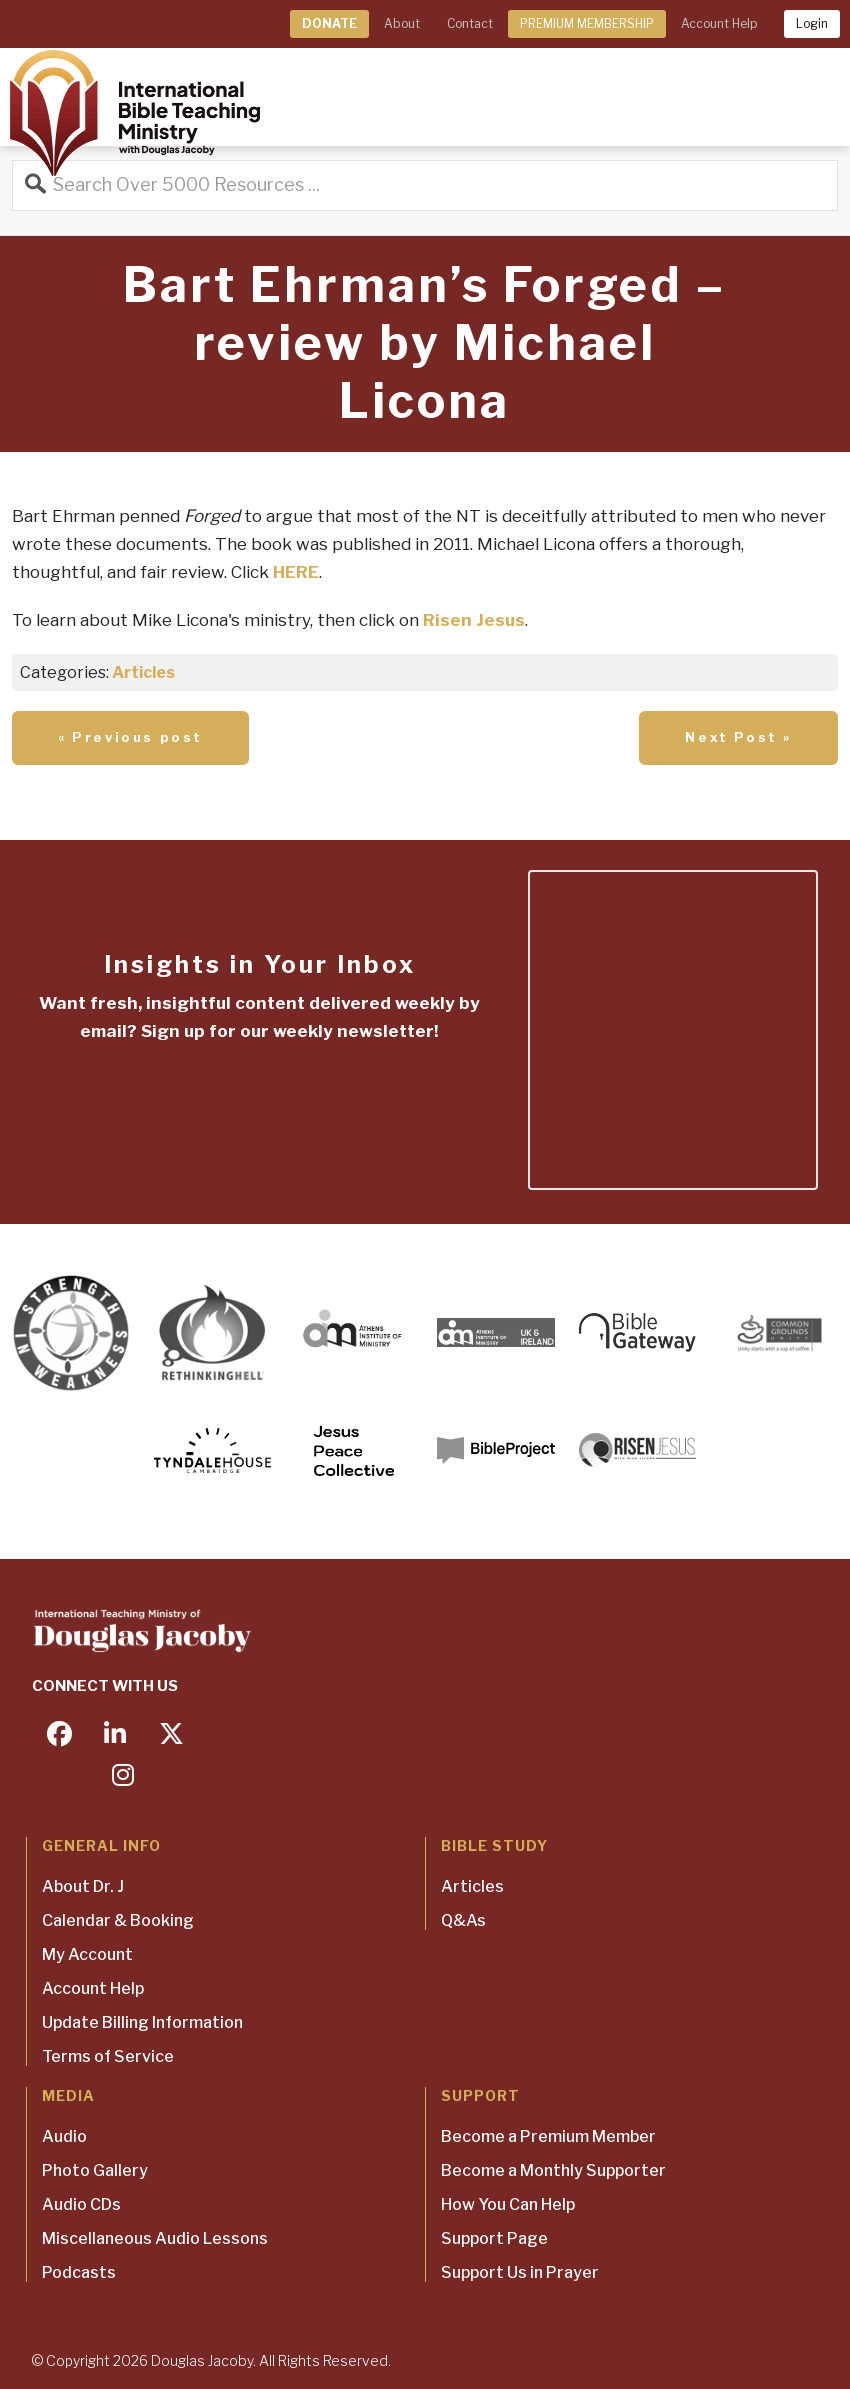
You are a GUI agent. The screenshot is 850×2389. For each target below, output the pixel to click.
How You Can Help (508, 2204)
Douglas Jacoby (202, 2360)
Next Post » (738, 737)
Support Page (494, 2238)
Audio (64, 2136)
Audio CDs (81, 2204)
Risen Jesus (474, 620)
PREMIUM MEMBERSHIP (587, 23)
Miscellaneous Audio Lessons (155, 2238)
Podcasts (79, 2272)
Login (812, 23)
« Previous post (130, 737)
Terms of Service (108, 2056)
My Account (87, 1954)
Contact (470, 23)
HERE (296, 572)
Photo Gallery (95, 2170)
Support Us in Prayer (520, 2272)
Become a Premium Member (548, 2136)
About (402, 23)
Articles (143, 672)
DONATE (329, 23)
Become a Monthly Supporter (553, 2170)
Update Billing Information (142, 2022)
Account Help (719, 23)
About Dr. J (83, 1886)
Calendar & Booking (118, 1920)
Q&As (463, 1920)
